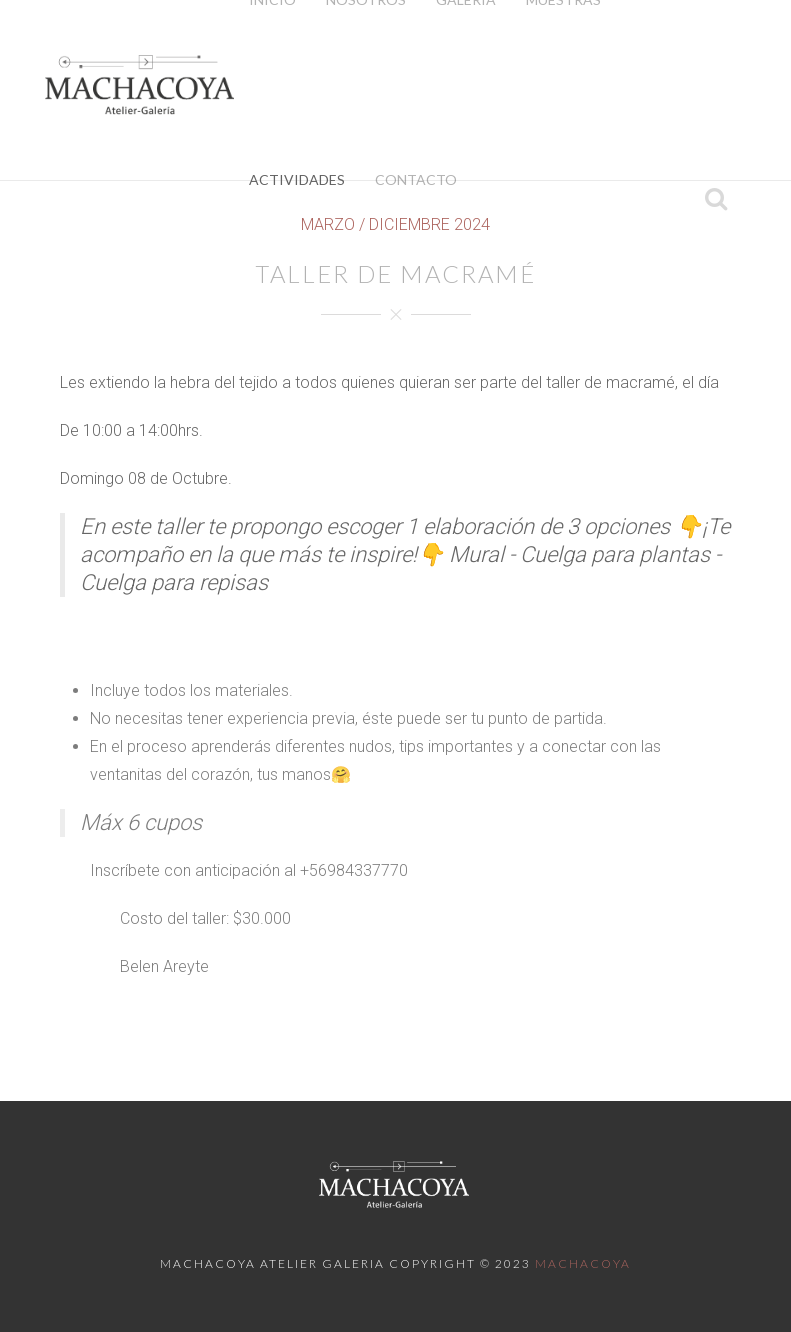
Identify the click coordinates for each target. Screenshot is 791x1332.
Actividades (297, 179)
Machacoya (583, 1263)
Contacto (416, 179)
